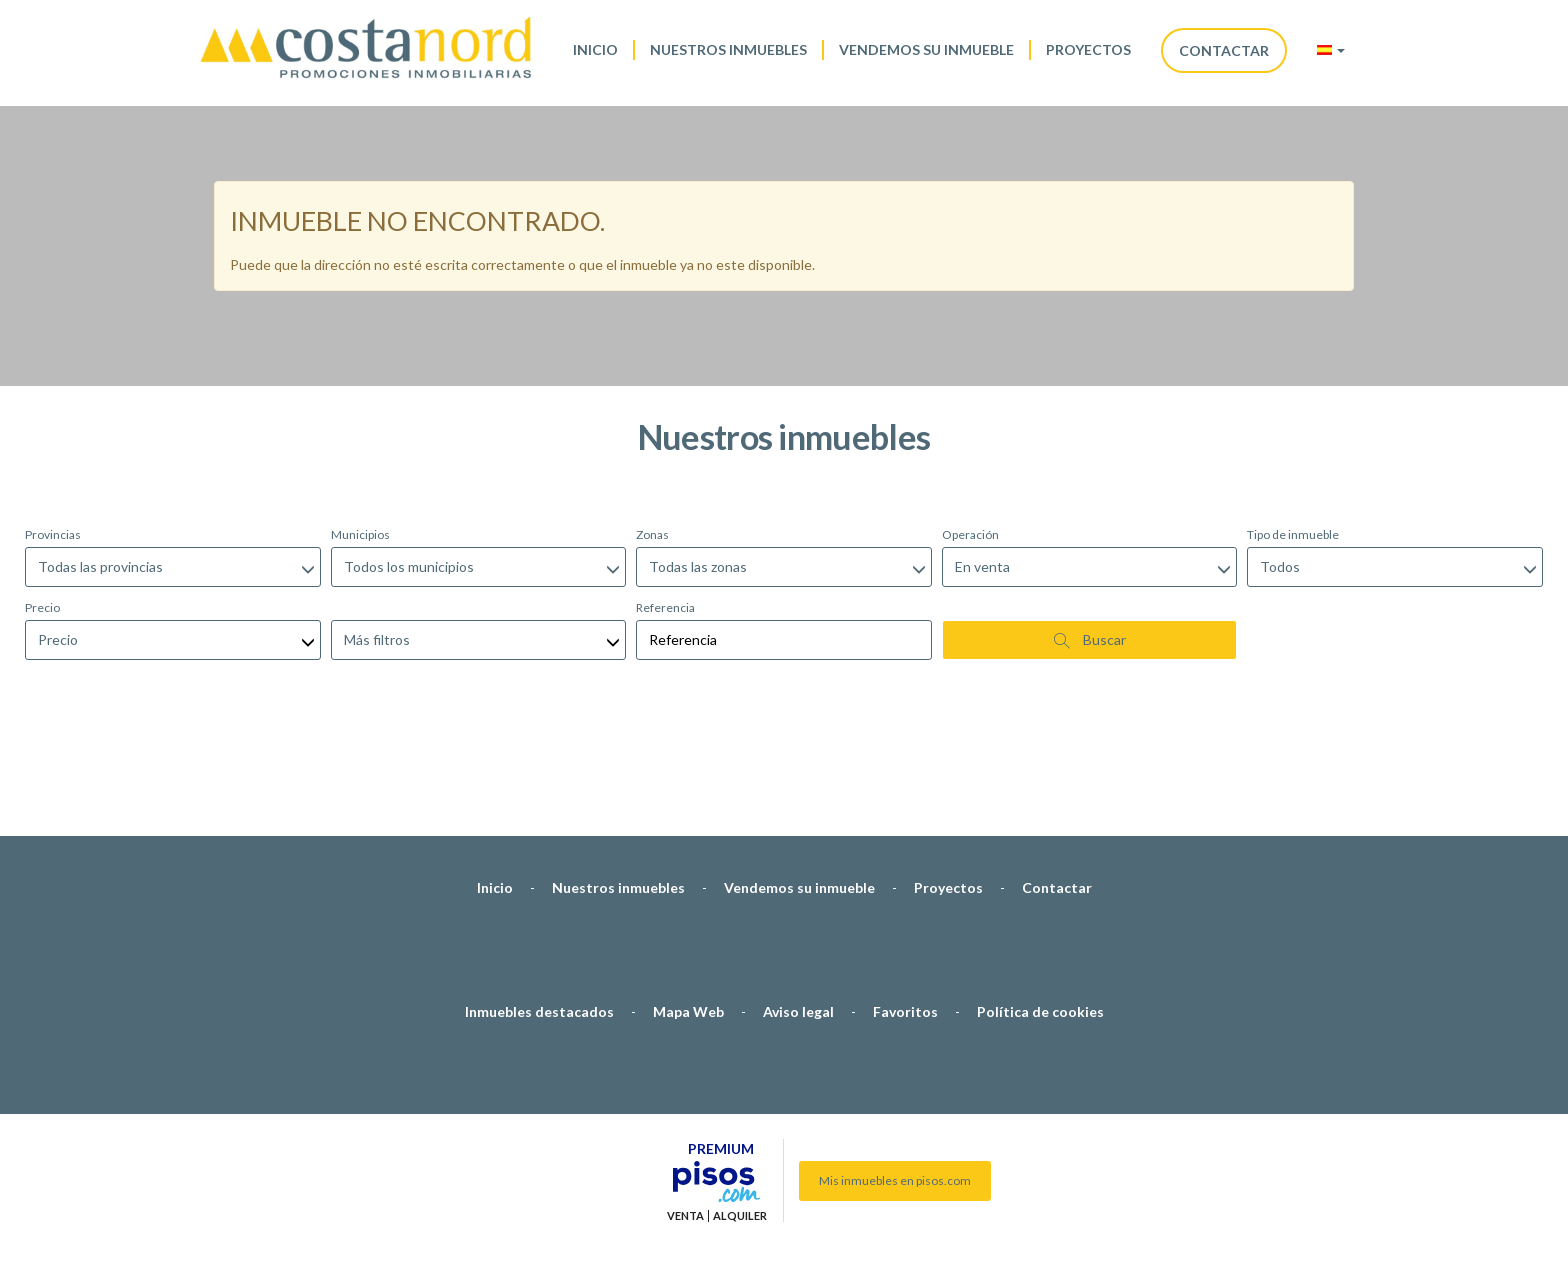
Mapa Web (688, 905)
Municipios (360, 428)
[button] (1331, 50)
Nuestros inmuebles (728, 49)
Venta (685, 1110)
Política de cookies (1040, 905)
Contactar (1224, 50)
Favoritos (905, 905)
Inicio (595, 49)
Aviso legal (798, 905)
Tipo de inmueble (1293, 428)
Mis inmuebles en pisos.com (895, 1074)
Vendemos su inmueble (926, 49)
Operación (970, 428)
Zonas (652, 428)
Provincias (53, 428)
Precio (42, 501)
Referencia (665, 501)
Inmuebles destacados (539, 905)
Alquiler (740, 1110)
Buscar (1090, 534)
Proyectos (1088, 49)
